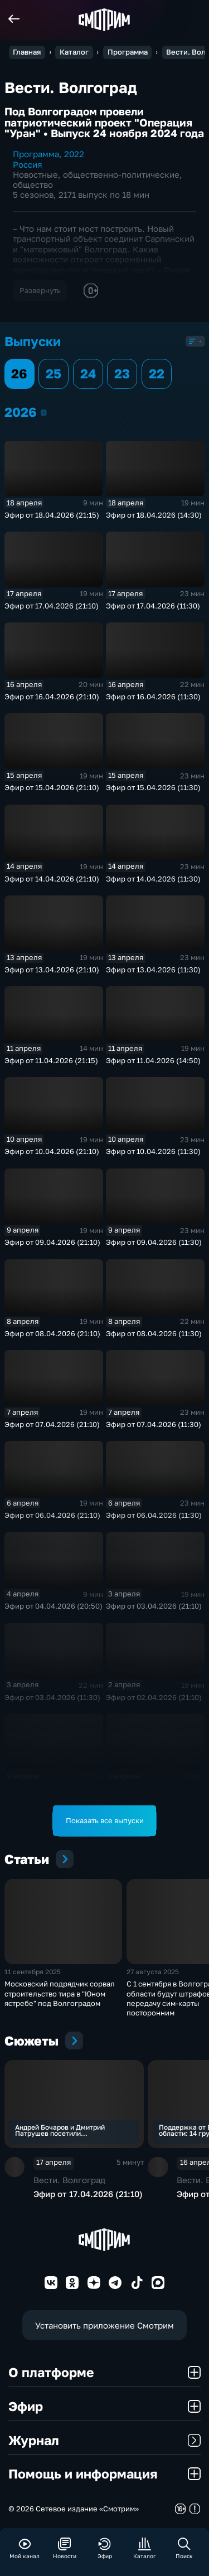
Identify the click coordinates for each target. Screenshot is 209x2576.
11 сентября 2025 (32, 1972)
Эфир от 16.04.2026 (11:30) (153, 696)
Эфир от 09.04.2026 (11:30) (154, 1242)
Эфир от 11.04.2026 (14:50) (153, 1060)
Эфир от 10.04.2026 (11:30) (153, 1151)
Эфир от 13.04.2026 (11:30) (153, 969)
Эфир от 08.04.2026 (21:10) (52, 1333)
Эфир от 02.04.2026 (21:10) (154, 1697)
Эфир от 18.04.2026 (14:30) (154, 514)
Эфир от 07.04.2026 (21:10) (52, 1424)
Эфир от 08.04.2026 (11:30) (154, 1333)
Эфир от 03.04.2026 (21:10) (154, 1605)
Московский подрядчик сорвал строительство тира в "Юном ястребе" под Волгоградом (59, 1993)
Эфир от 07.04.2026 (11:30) (153, 1424)
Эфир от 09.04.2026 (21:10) (52, 1242)
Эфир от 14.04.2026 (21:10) (51, 878)
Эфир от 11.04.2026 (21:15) (51, 1060)
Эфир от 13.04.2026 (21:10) (51, 969)
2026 (44, 412)
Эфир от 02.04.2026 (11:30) (52, 1788)
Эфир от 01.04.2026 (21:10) (153, 1788)
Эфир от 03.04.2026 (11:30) (52, 1697)
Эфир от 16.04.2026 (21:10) (51, 696)
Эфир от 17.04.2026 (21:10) (51, 605)
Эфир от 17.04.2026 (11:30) (153, 605)
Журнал (104, 2440)
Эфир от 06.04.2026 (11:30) (154, 1515)
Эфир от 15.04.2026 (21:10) (51, 787)
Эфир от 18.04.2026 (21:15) (51, 514)
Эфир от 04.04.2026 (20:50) (53, 1605)
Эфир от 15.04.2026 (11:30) (153, 787)
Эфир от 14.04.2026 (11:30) (153, 878)
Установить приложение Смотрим (104, 2325)
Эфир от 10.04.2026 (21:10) (51, 1151)
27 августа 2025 (153, 1972)
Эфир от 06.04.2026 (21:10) (52, 1515)
